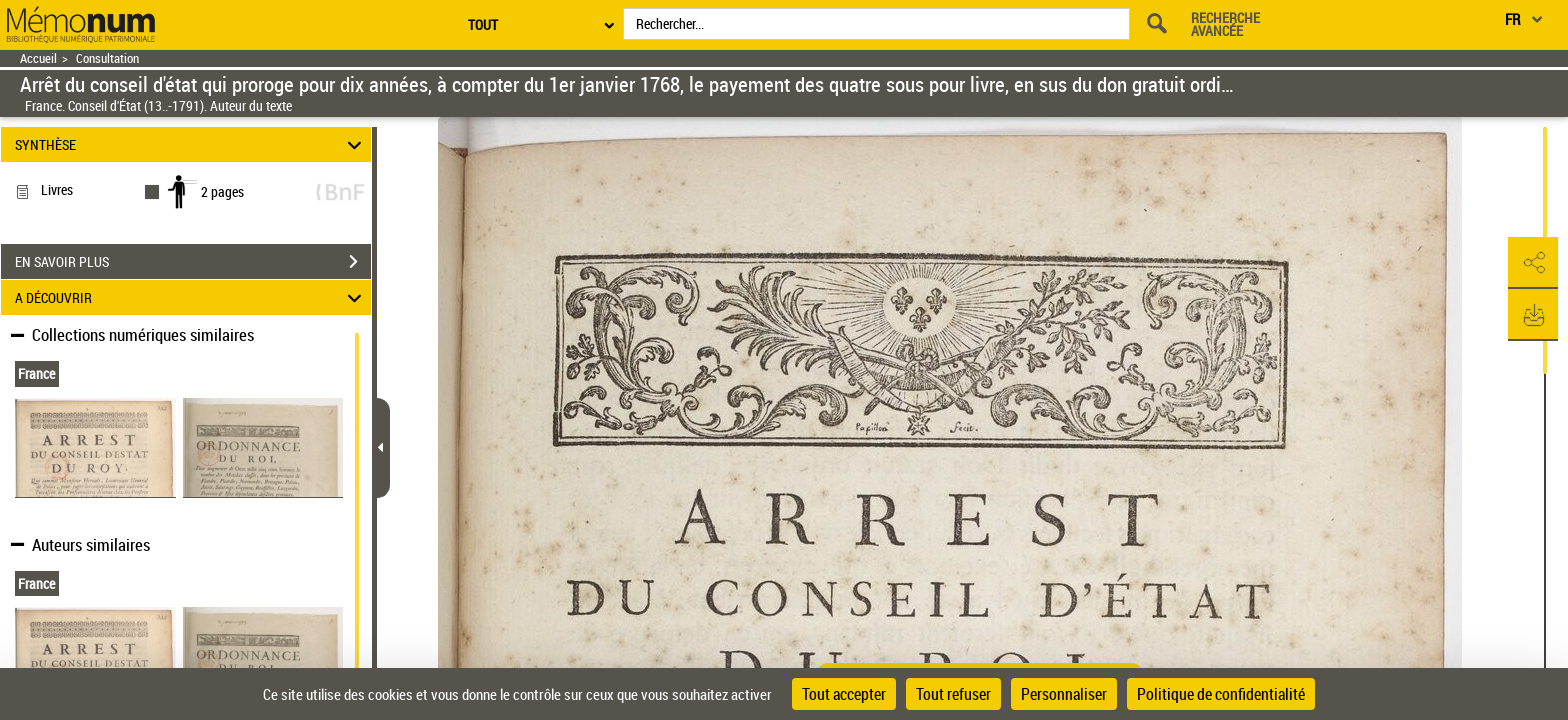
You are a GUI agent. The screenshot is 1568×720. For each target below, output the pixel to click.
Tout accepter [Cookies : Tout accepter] (844, 694)
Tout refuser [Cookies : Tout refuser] (953, 694)
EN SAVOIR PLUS (193, 262)
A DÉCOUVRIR (191, 297)
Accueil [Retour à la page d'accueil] (38, 58)
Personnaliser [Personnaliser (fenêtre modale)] (1064, 694)
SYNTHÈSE (191, 144)
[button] (1533, 263)
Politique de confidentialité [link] (1221, 694)
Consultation (107, 58)
